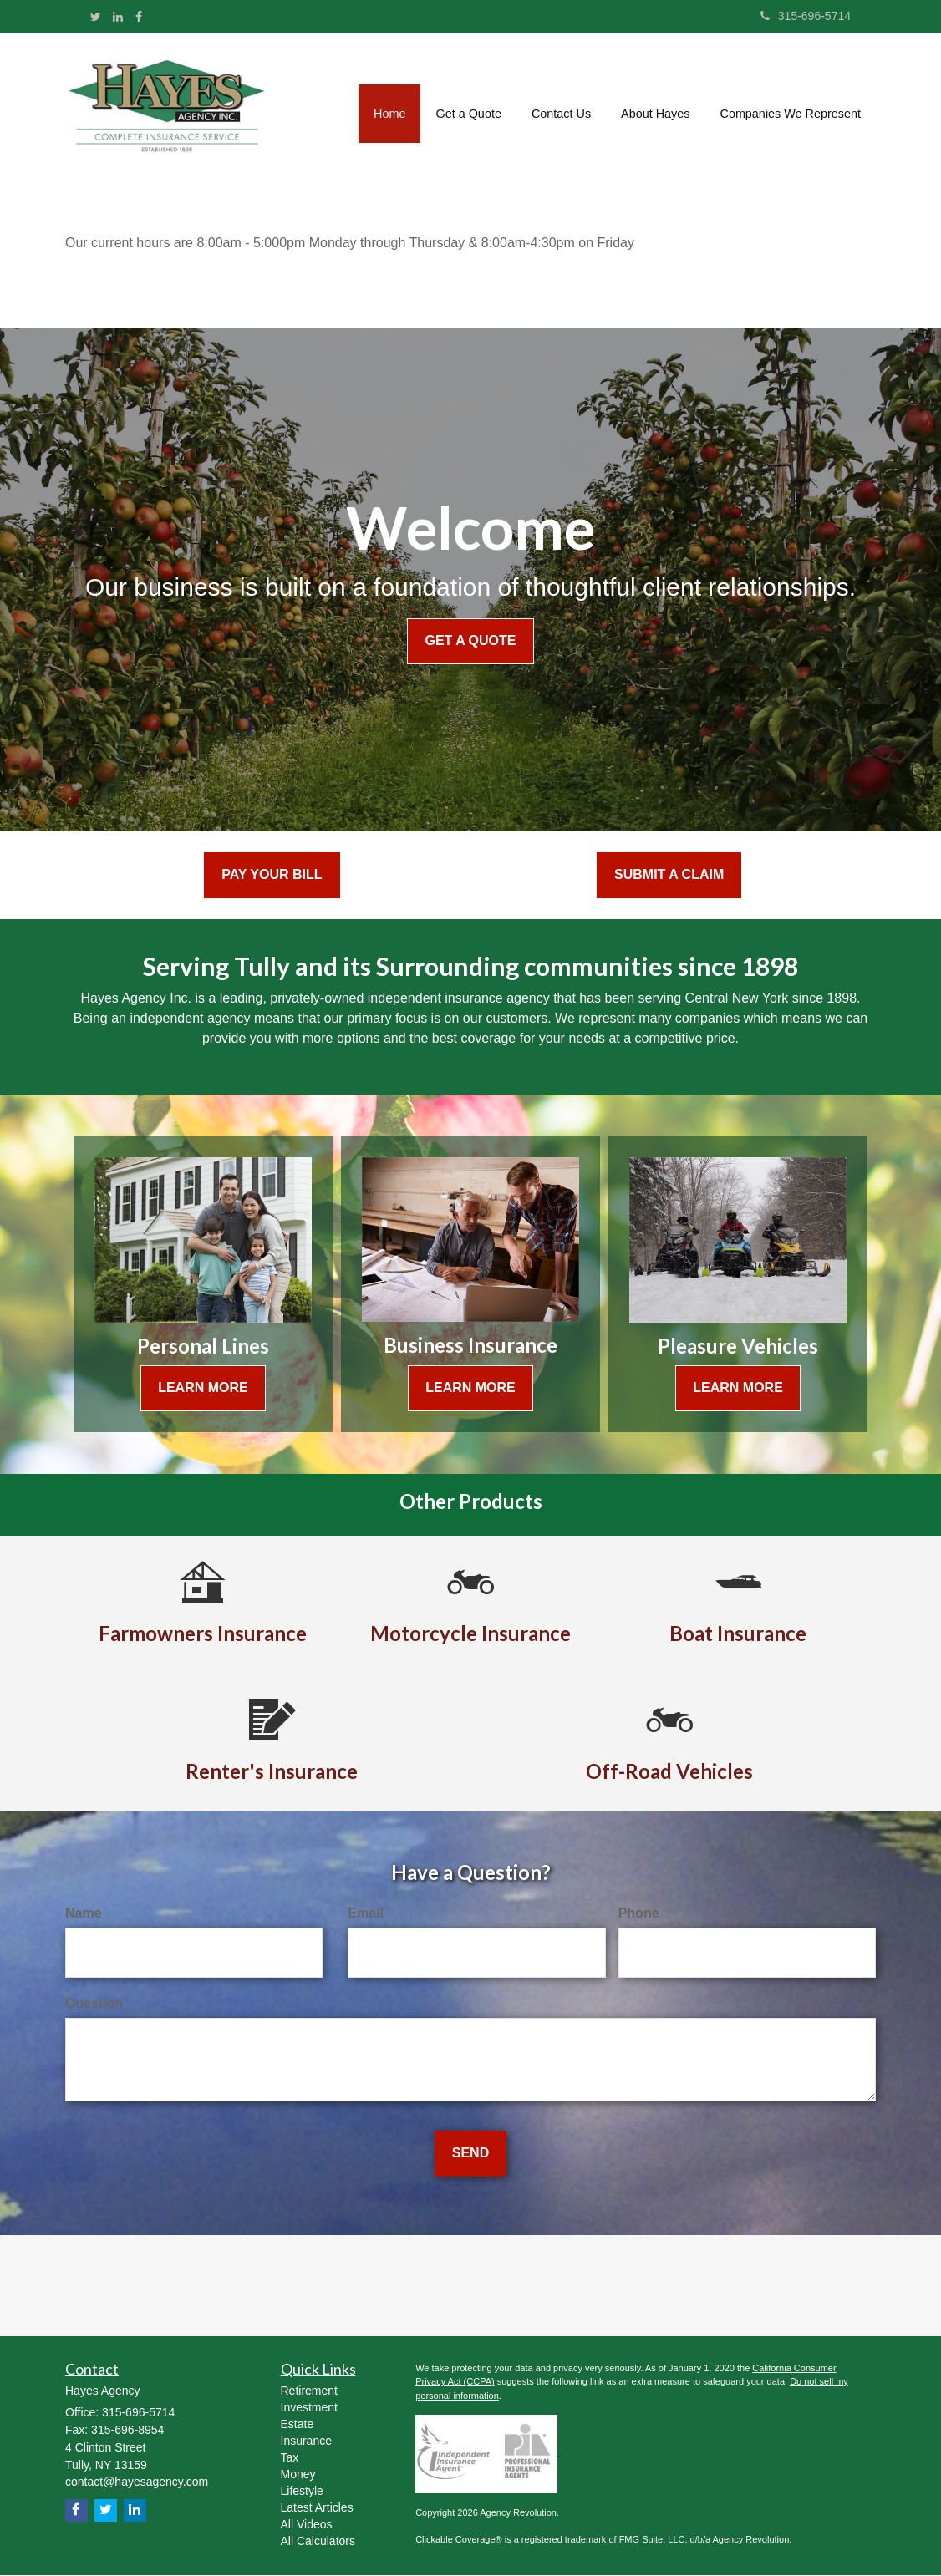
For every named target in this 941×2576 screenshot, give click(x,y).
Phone (638, 1913)
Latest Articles (317, 2507)
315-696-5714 (805, 16)
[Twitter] (95, 16)
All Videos (307, 2524)
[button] (468, 108)
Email (366, 1913)
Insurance (306, 2440)
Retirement (309, 2390)
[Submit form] (470, 2154)
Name (83, 1913)
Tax (290, 2457)
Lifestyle (302, 2490)
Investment (309, 2407)
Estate (297, 2424)
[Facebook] (138, 16)
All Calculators (318, 2541)
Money (298, 2474)
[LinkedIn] (118, 16)
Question (94, 2003)
